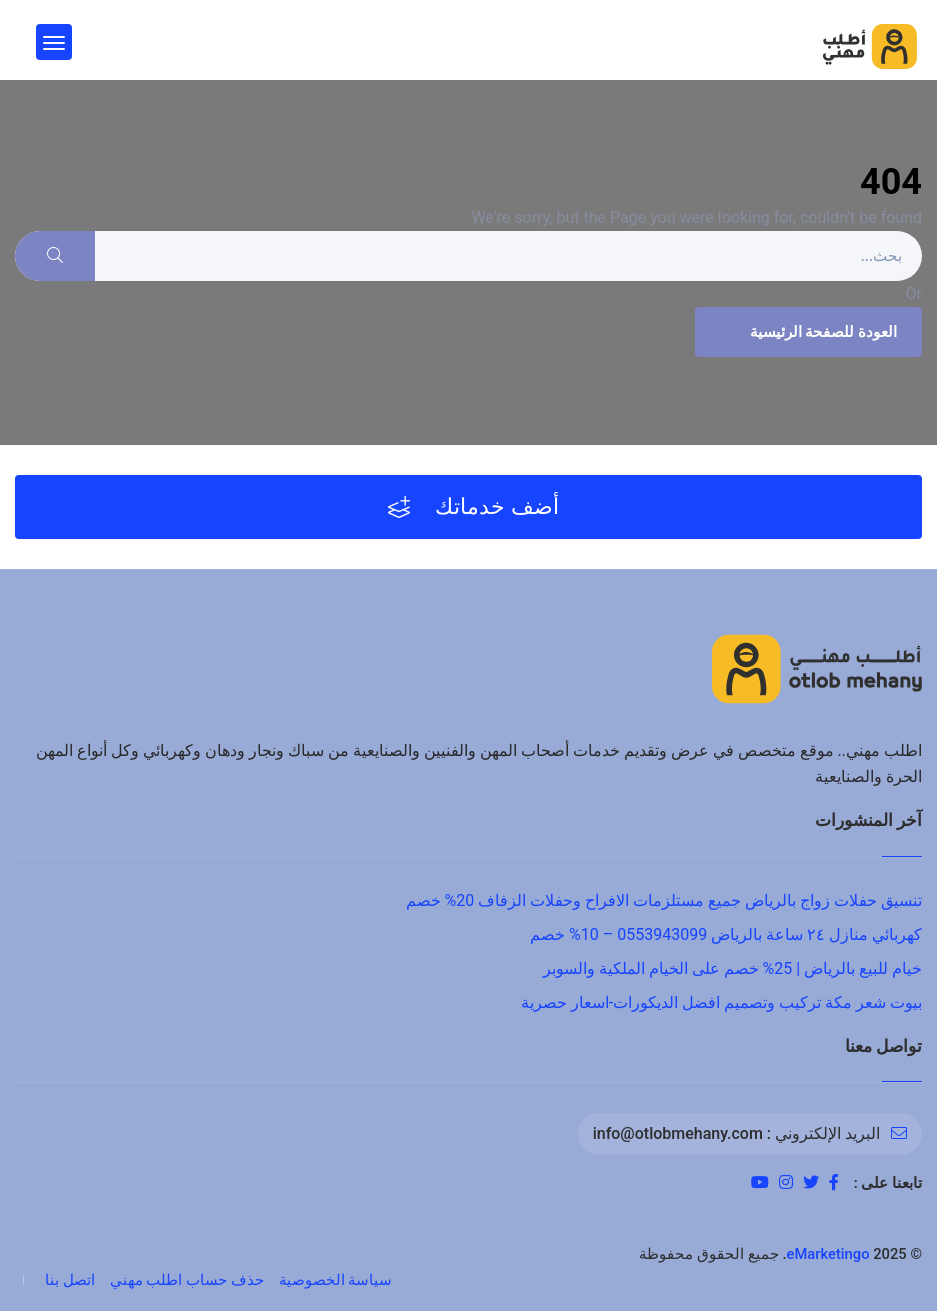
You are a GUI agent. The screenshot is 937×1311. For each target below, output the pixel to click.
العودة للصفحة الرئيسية (806, 332)
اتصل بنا (70, 1280)
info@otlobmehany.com (678, 1133)
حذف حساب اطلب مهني (187, 1280)
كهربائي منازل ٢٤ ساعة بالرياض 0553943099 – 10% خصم (726, 934)
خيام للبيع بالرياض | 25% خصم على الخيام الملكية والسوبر (732, 968)
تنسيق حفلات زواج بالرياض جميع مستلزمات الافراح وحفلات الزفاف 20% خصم (664, 900)
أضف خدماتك (473, 507)
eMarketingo (828, 1254)
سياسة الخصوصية (336, 1280)
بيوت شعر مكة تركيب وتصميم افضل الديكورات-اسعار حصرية (721, 1002)
